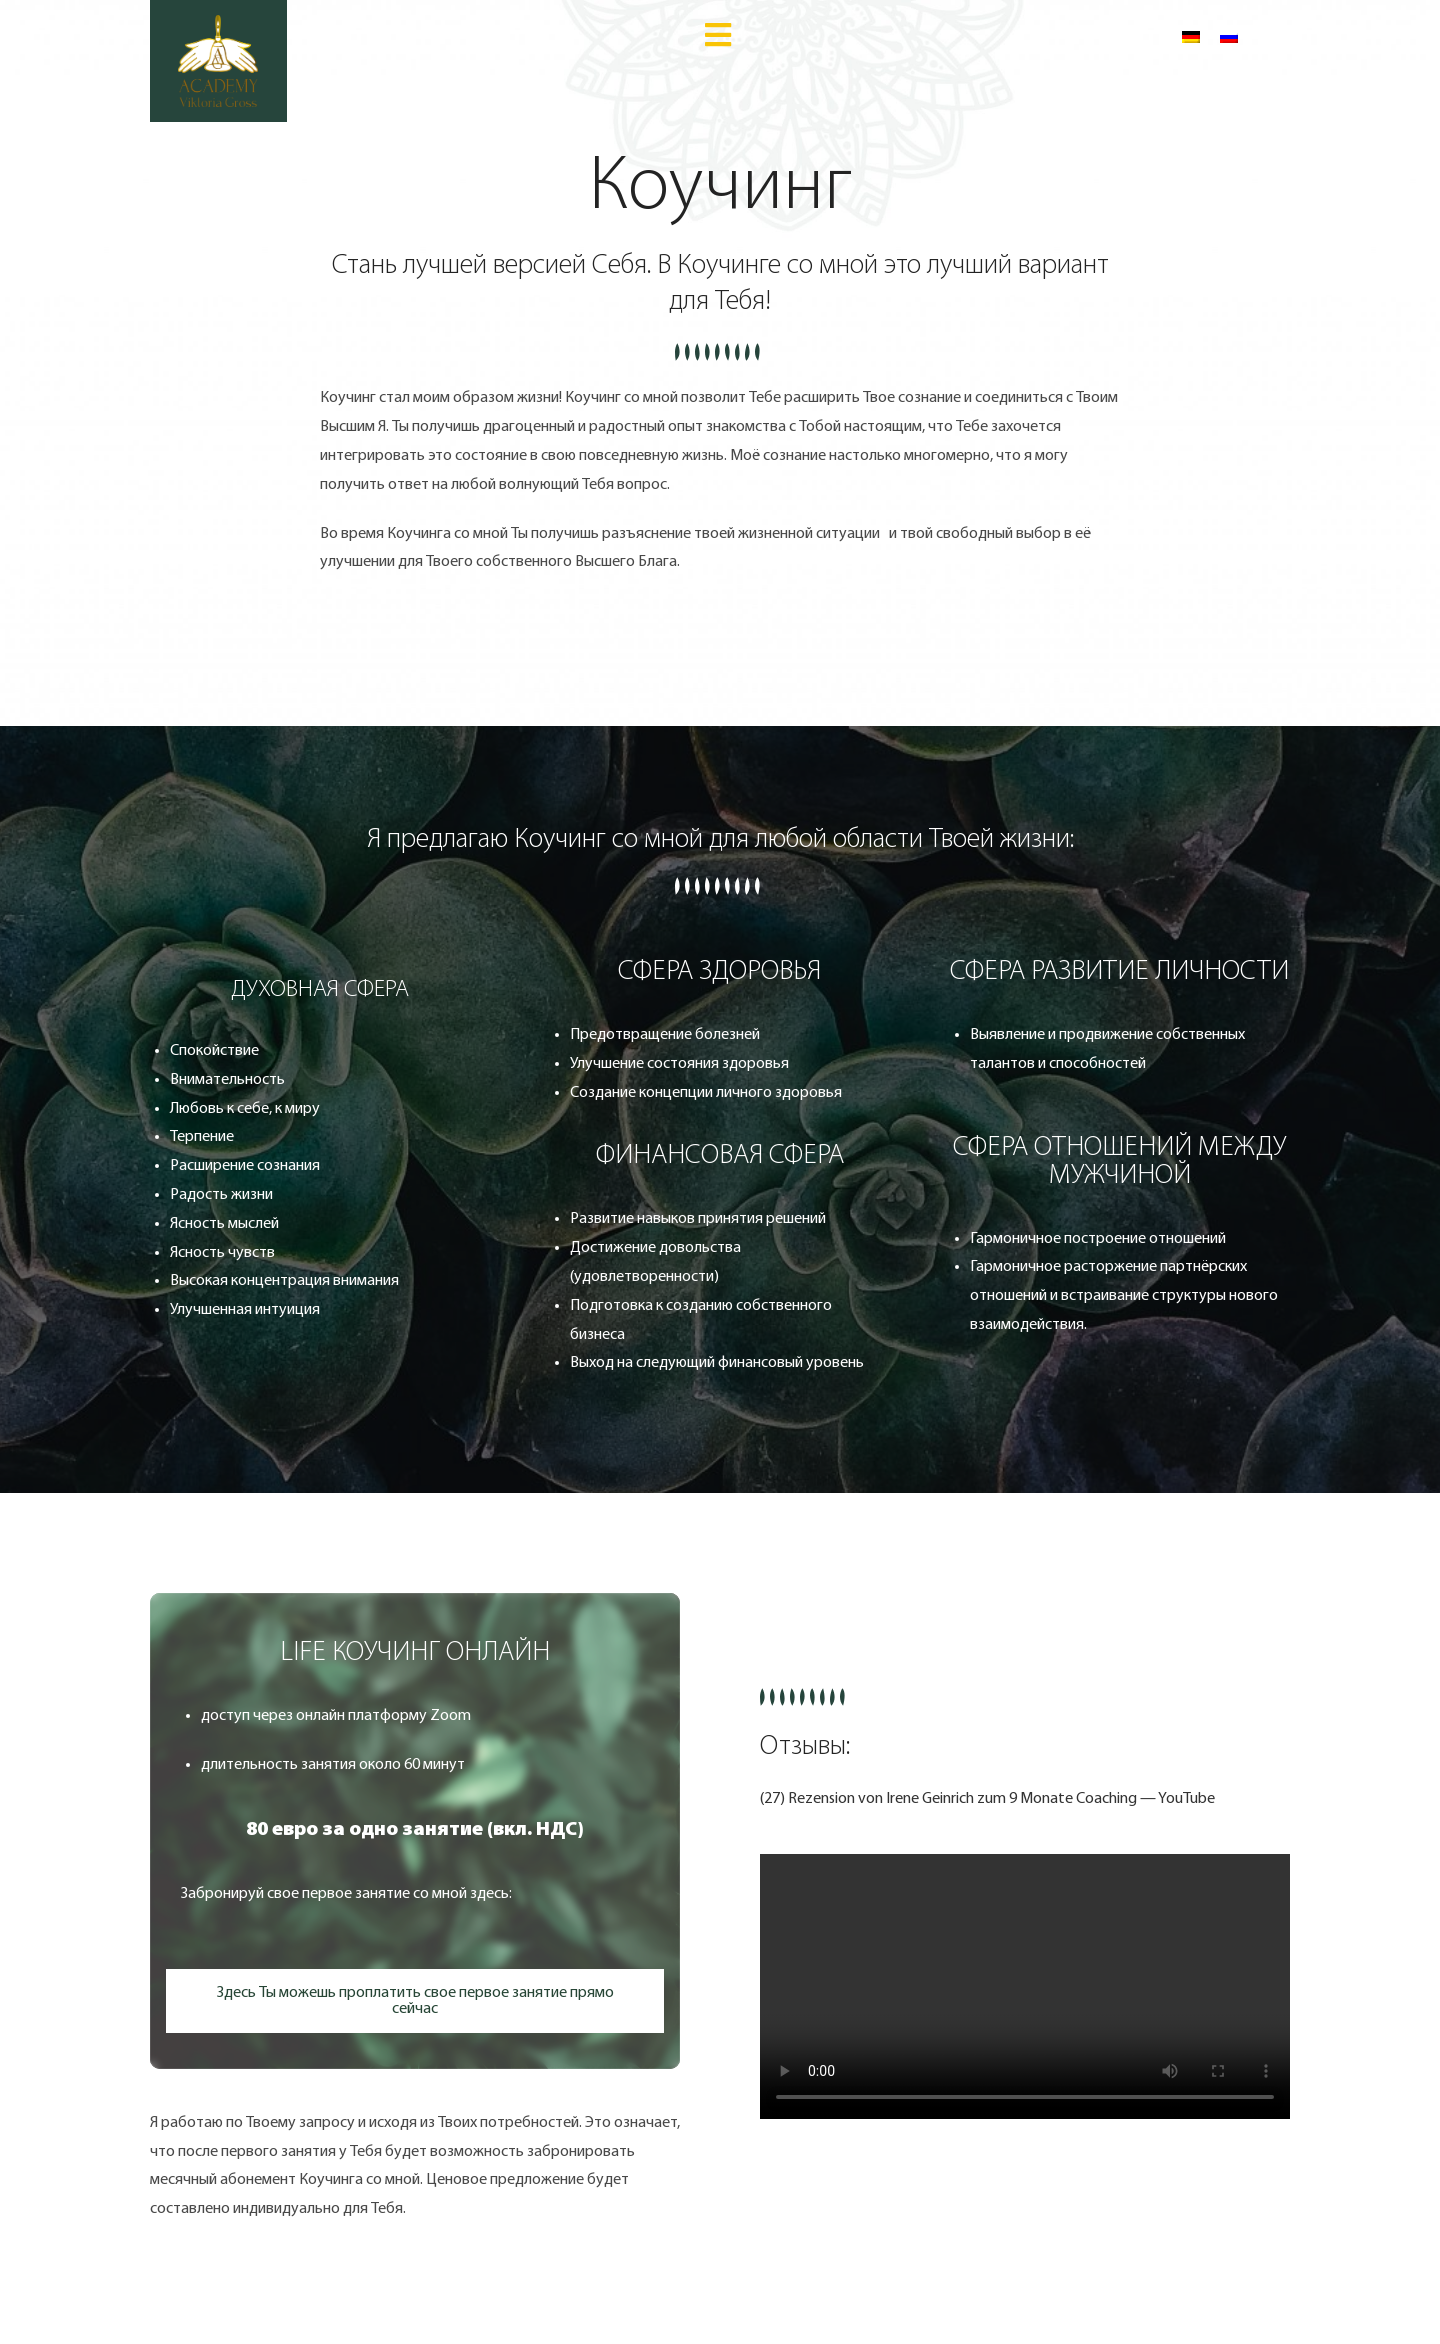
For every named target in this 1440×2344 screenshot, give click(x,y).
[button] (415, 1653)
